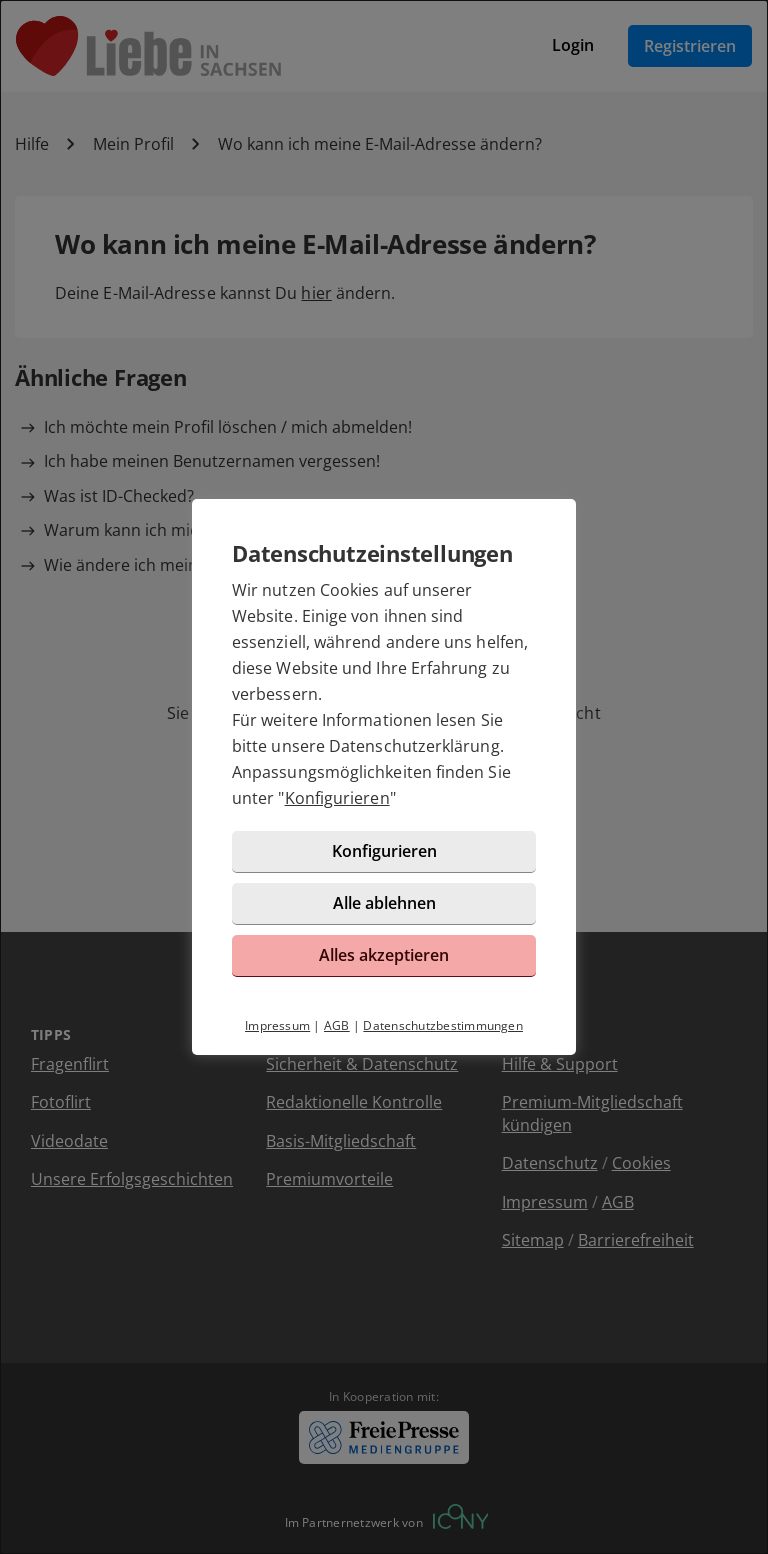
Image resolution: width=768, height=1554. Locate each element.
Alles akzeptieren (384, 955)
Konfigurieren (337, 798)
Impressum (277, 1025)
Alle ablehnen (384, 903)
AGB (337, 1025)
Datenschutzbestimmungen (443, 1025)
